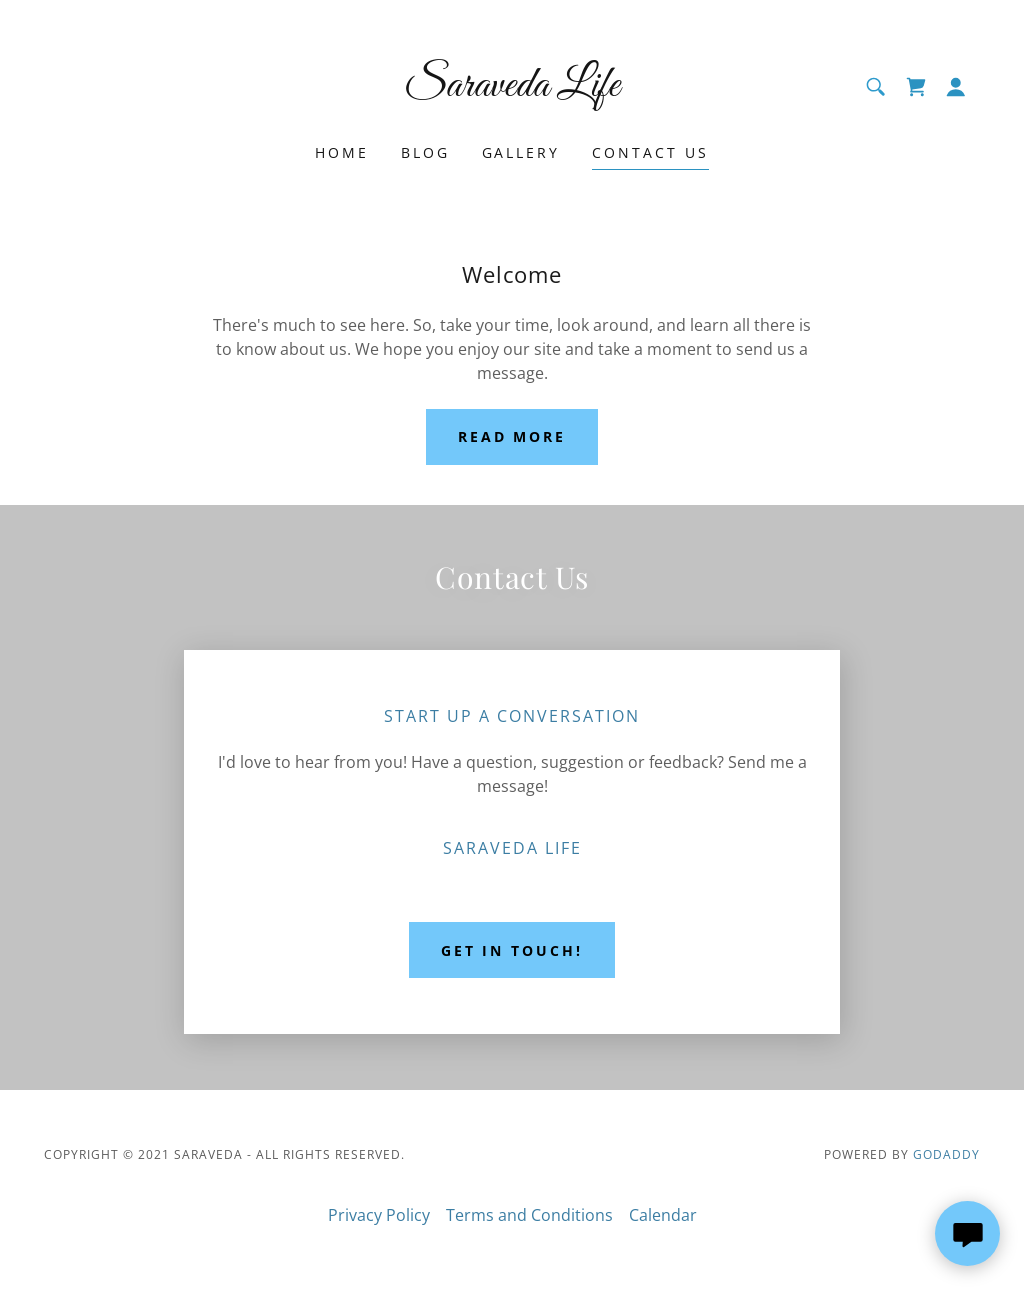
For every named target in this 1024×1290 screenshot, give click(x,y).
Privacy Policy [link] (379, 1215)
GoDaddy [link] (946, 1154)
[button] (956, 87)
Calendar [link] (663, 1215)
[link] (511, 90)
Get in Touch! (512, 950)
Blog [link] (425, 152)
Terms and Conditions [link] (529, 1215)
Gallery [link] (521, 152)
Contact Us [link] (650, 152)
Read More (512, 436)
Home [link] (342, 152)
